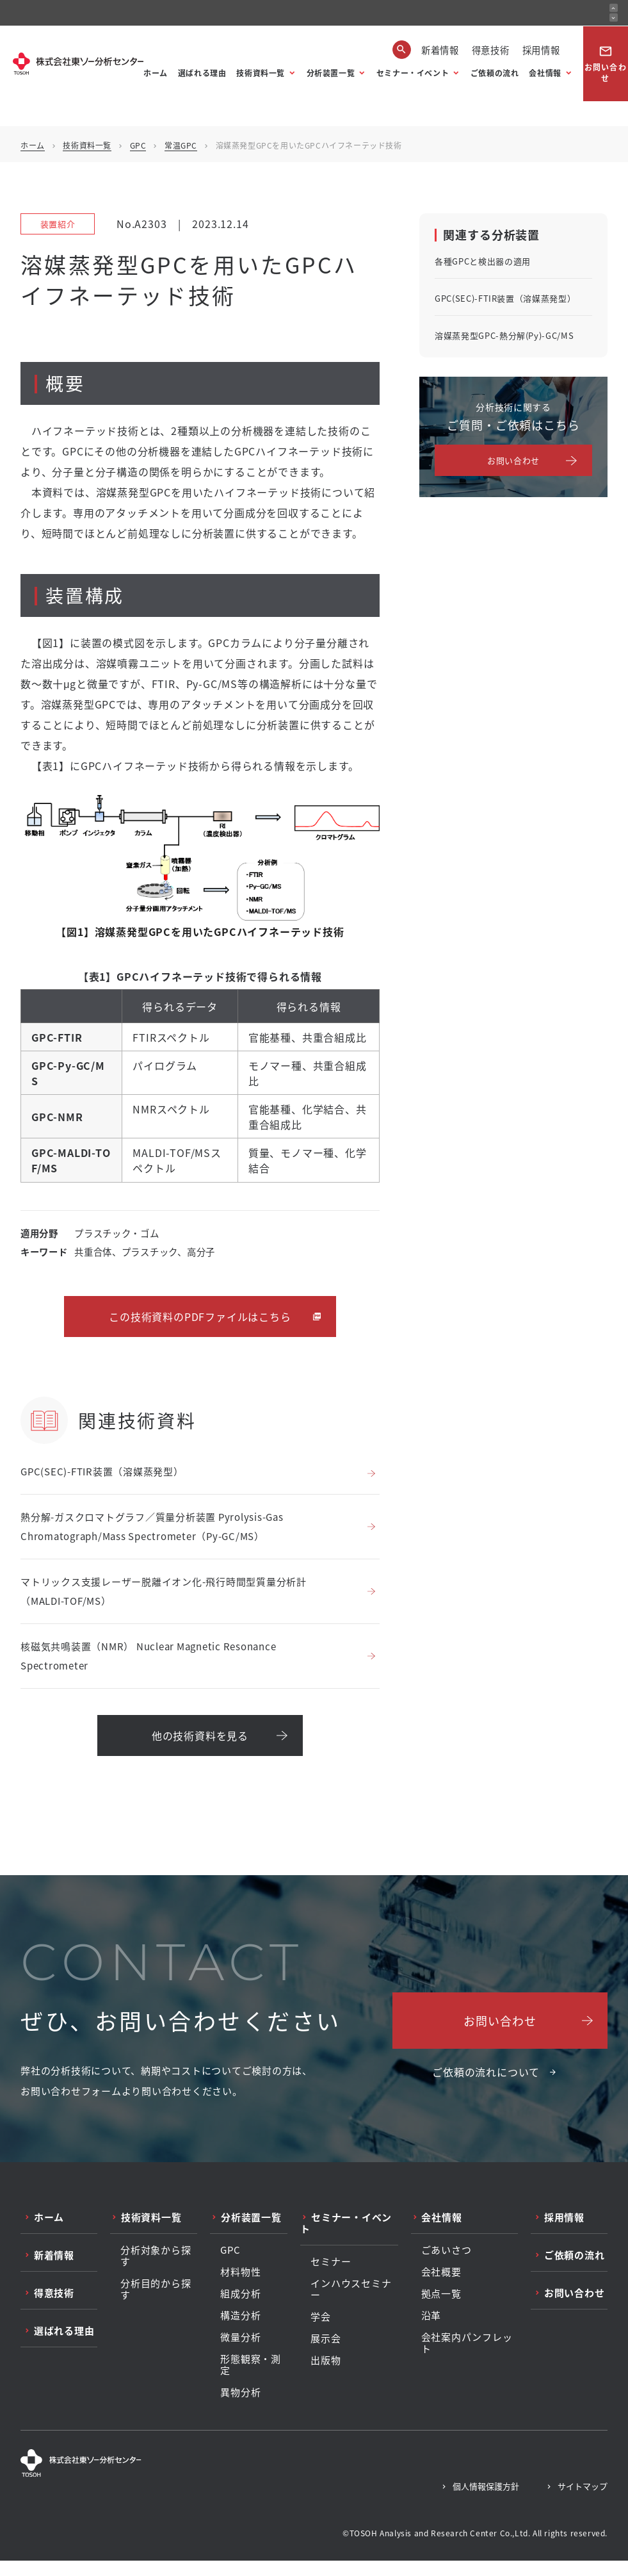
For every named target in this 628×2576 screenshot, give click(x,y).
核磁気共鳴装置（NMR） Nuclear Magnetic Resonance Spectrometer (148, 1655)
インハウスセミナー (350, 2289)
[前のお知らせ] (613, 8)
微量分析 (240, 2337)
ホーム (155, 72)
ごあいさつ (446, 2250)
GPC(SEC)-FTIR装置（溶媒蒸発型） (102, 1471)
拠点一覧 (441, 2293)
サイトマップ (583, 2486)
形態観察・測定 (250, 2364)
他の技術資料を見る (200, 1735)
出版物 (325, 2360)
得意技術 (491, 49)
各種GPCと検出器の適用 (483, 261)
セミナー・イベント (412, 72)
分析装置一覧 (331, 72)
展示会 (325, 2338)
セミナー (330, 2261)
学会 (320, 2316)
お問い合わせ (605, 63)
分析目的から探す (155, 2289)
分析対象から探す (155, 2255)
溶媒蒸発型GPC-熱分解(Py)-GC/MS (504, 335)
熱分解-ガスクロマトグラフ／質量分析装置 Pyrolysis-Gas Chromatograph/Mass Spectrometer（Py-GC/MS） (152, 1526)
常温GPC (181, 145)
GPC (138, 145)
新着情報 (440, 49)
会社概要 (441, 2271)
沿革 (431, 2315)
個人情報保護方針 (486, 2486)
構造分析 (240, 2315)
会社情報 (545, 72)
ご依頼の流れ (495, 72)
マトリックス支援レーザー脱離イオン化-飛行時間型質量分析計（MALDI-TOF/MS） (163, 1591)
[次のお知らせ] (613, 17)
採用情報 (541, 49)
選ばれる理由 (202, 72)
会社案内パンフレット (467, 2342)
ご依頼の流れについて (486, 2072)
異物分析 (240, 2392)
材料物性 (240, 2271)
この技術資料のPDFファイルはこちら (200, 1316)
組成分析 (240, 2293)
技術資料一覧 (260, 72)
